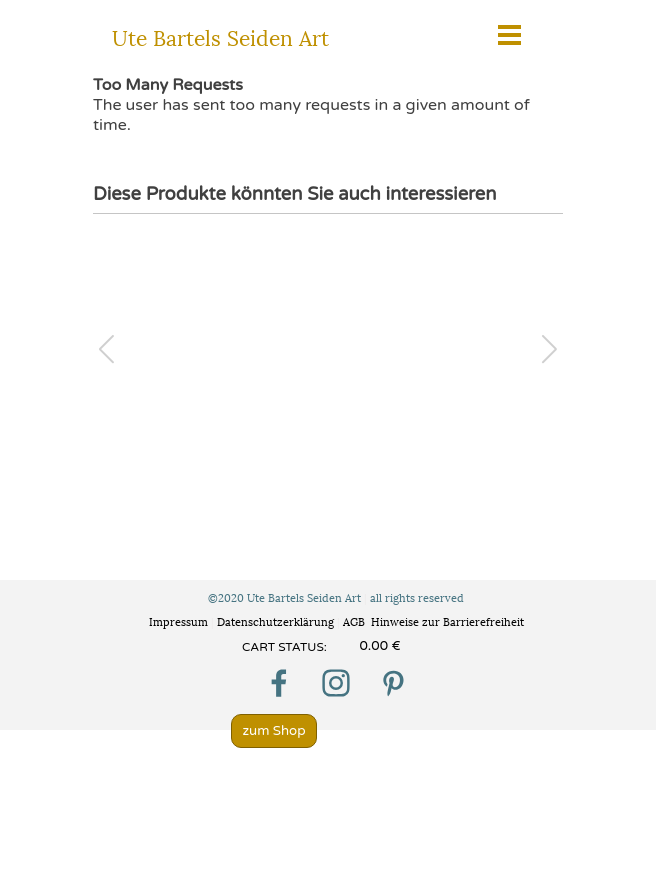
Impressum (178, 620)
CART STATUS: (284, 647)
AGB (354, 620)
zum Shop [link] (273, 731)
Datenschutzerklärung (277, 620)
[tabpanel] (300, 646)
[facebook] (279, 683)
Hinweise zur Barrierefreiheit (447, 620)
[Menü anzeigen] (509, 34)
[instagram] (336, 683)
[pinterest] (393, 683)
